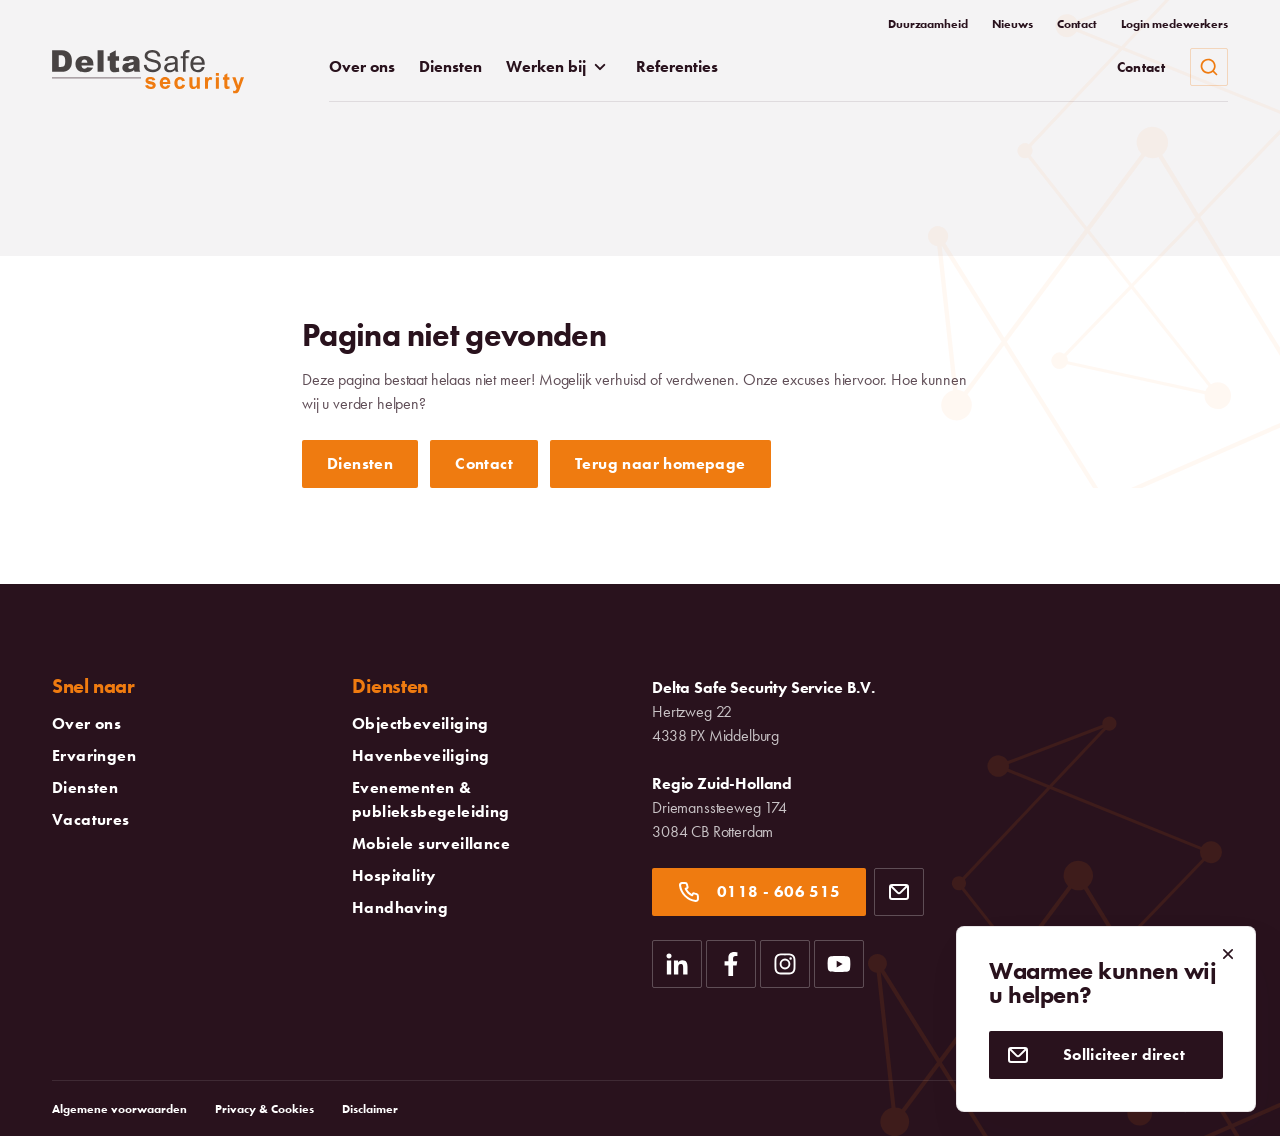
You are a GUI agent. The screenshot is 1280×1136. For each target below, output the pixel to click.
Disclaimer (370, 1109)
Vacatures (91, 820)
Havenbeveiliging (420, 756)
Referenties (677, 66)
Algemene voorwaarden (119, 1109)
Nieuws (1012, 24)
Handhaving (400, 908)
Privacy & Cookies (264, 1109)
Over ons (362, 66)
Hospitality (393, 876)
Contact (1077, 24)
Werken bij (559, 67)
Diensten (450, 66)
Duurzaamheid (928, 24)
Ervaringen (94, 756)
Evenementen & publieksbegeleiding (490, 799)
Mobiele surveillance (431, 844)
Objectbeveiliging (420, 724)
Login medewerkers (1174, 24)
